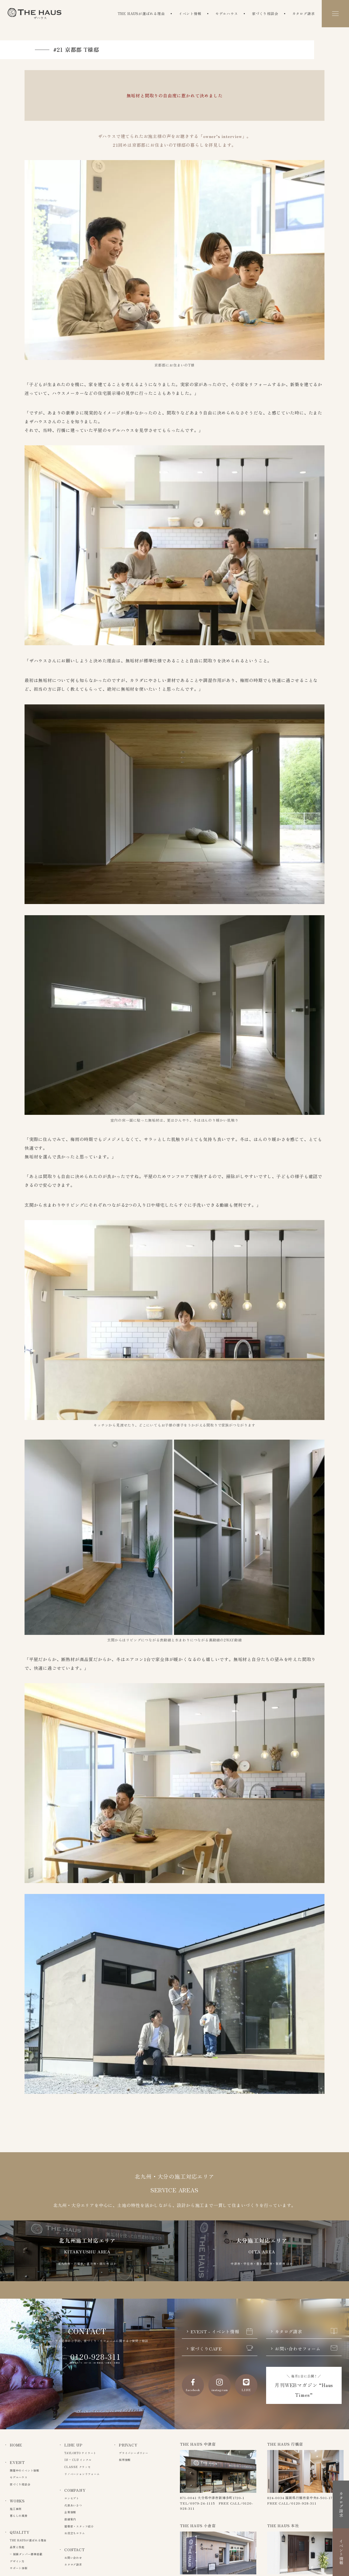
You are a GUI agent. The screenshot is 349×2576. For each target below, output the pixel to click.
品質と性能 (17, 2547)
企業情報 (70, 2512)
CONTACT (74, 2549)
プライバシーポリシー (133, 2453)
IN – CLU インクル (77, 2460)
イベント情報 (190, 13)
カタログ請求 (303, 13)
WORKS (17, 2500)
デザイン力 (17, 2561)
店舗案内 (70, 2519)
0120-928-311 (95, 2357)
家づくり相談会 (265, 13)
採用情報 (125, 2460)
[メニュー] (335, 13)
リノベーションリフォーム (82, 2474)
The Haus (34, 13)
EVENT (17, 2462)
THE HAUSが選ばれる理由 (141, 13)
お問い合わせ (73, 2558)
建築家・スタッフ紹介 (79, 2526)
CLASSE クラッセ (77, 2467)
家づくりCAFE (222, 2348)
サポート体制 (19, 2568)
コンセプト (71, 2498)
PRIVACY (128, 2445)
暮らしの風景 (19, 2516)
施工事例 (16, 2509)
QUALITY (19, 2532)
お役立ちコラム (74, 2533)
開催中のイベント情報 (24, 2470)
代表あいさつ (73, 2505)
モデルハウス (226, 13)
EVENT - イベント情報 (222, 2331)
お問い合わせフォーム (306, 2348)
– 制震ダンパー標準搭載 (26, 2554)
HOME (16, 2445)
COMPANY (75, 2490)
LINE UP (73, 2445)
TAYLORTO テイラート (80, 2453)
